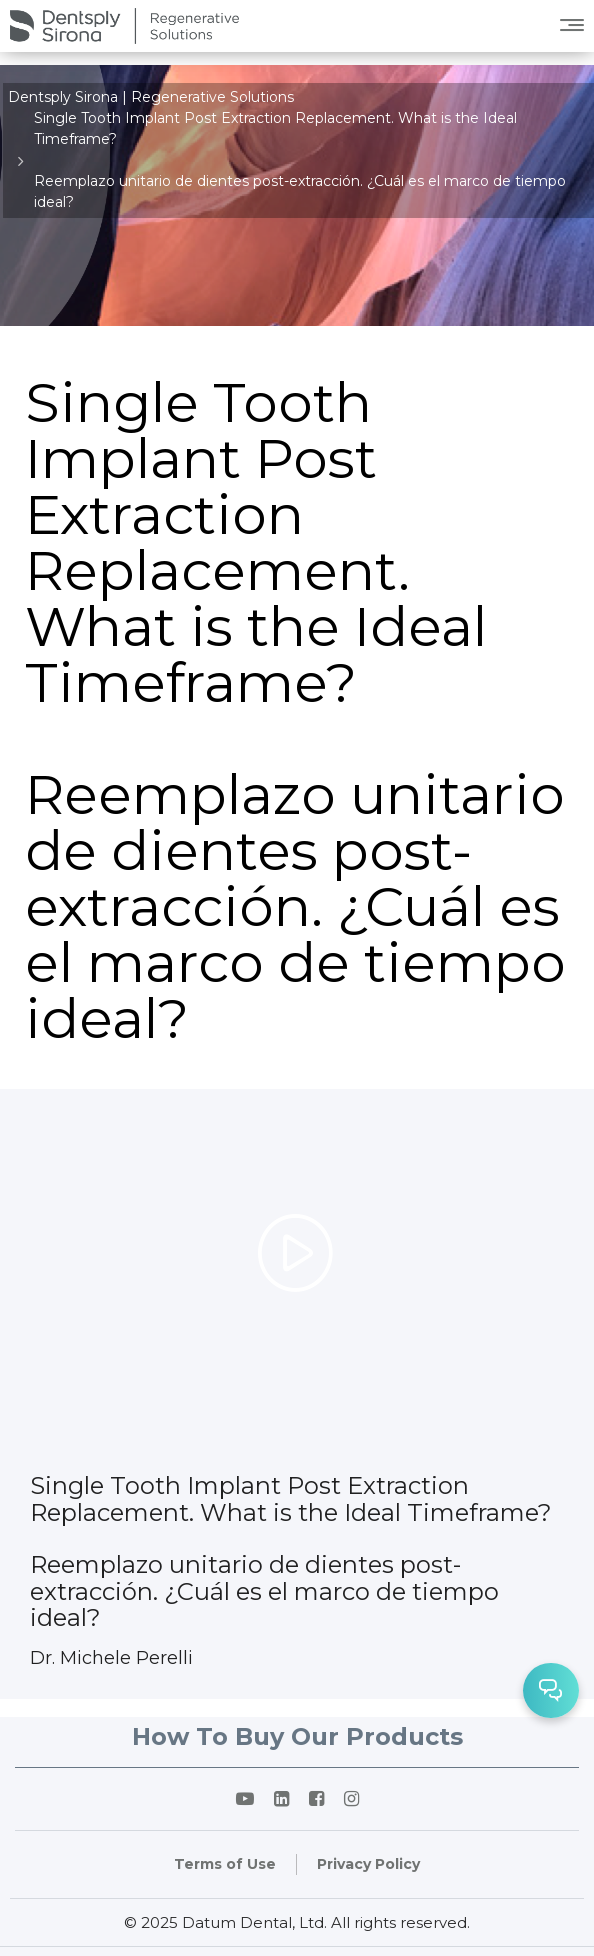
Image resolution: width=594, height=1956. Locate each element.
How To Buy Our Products (297, 1736)
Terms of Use (225, 1864)
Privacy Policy (368, 1864)
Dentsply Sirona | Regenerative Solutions (151, 97)
